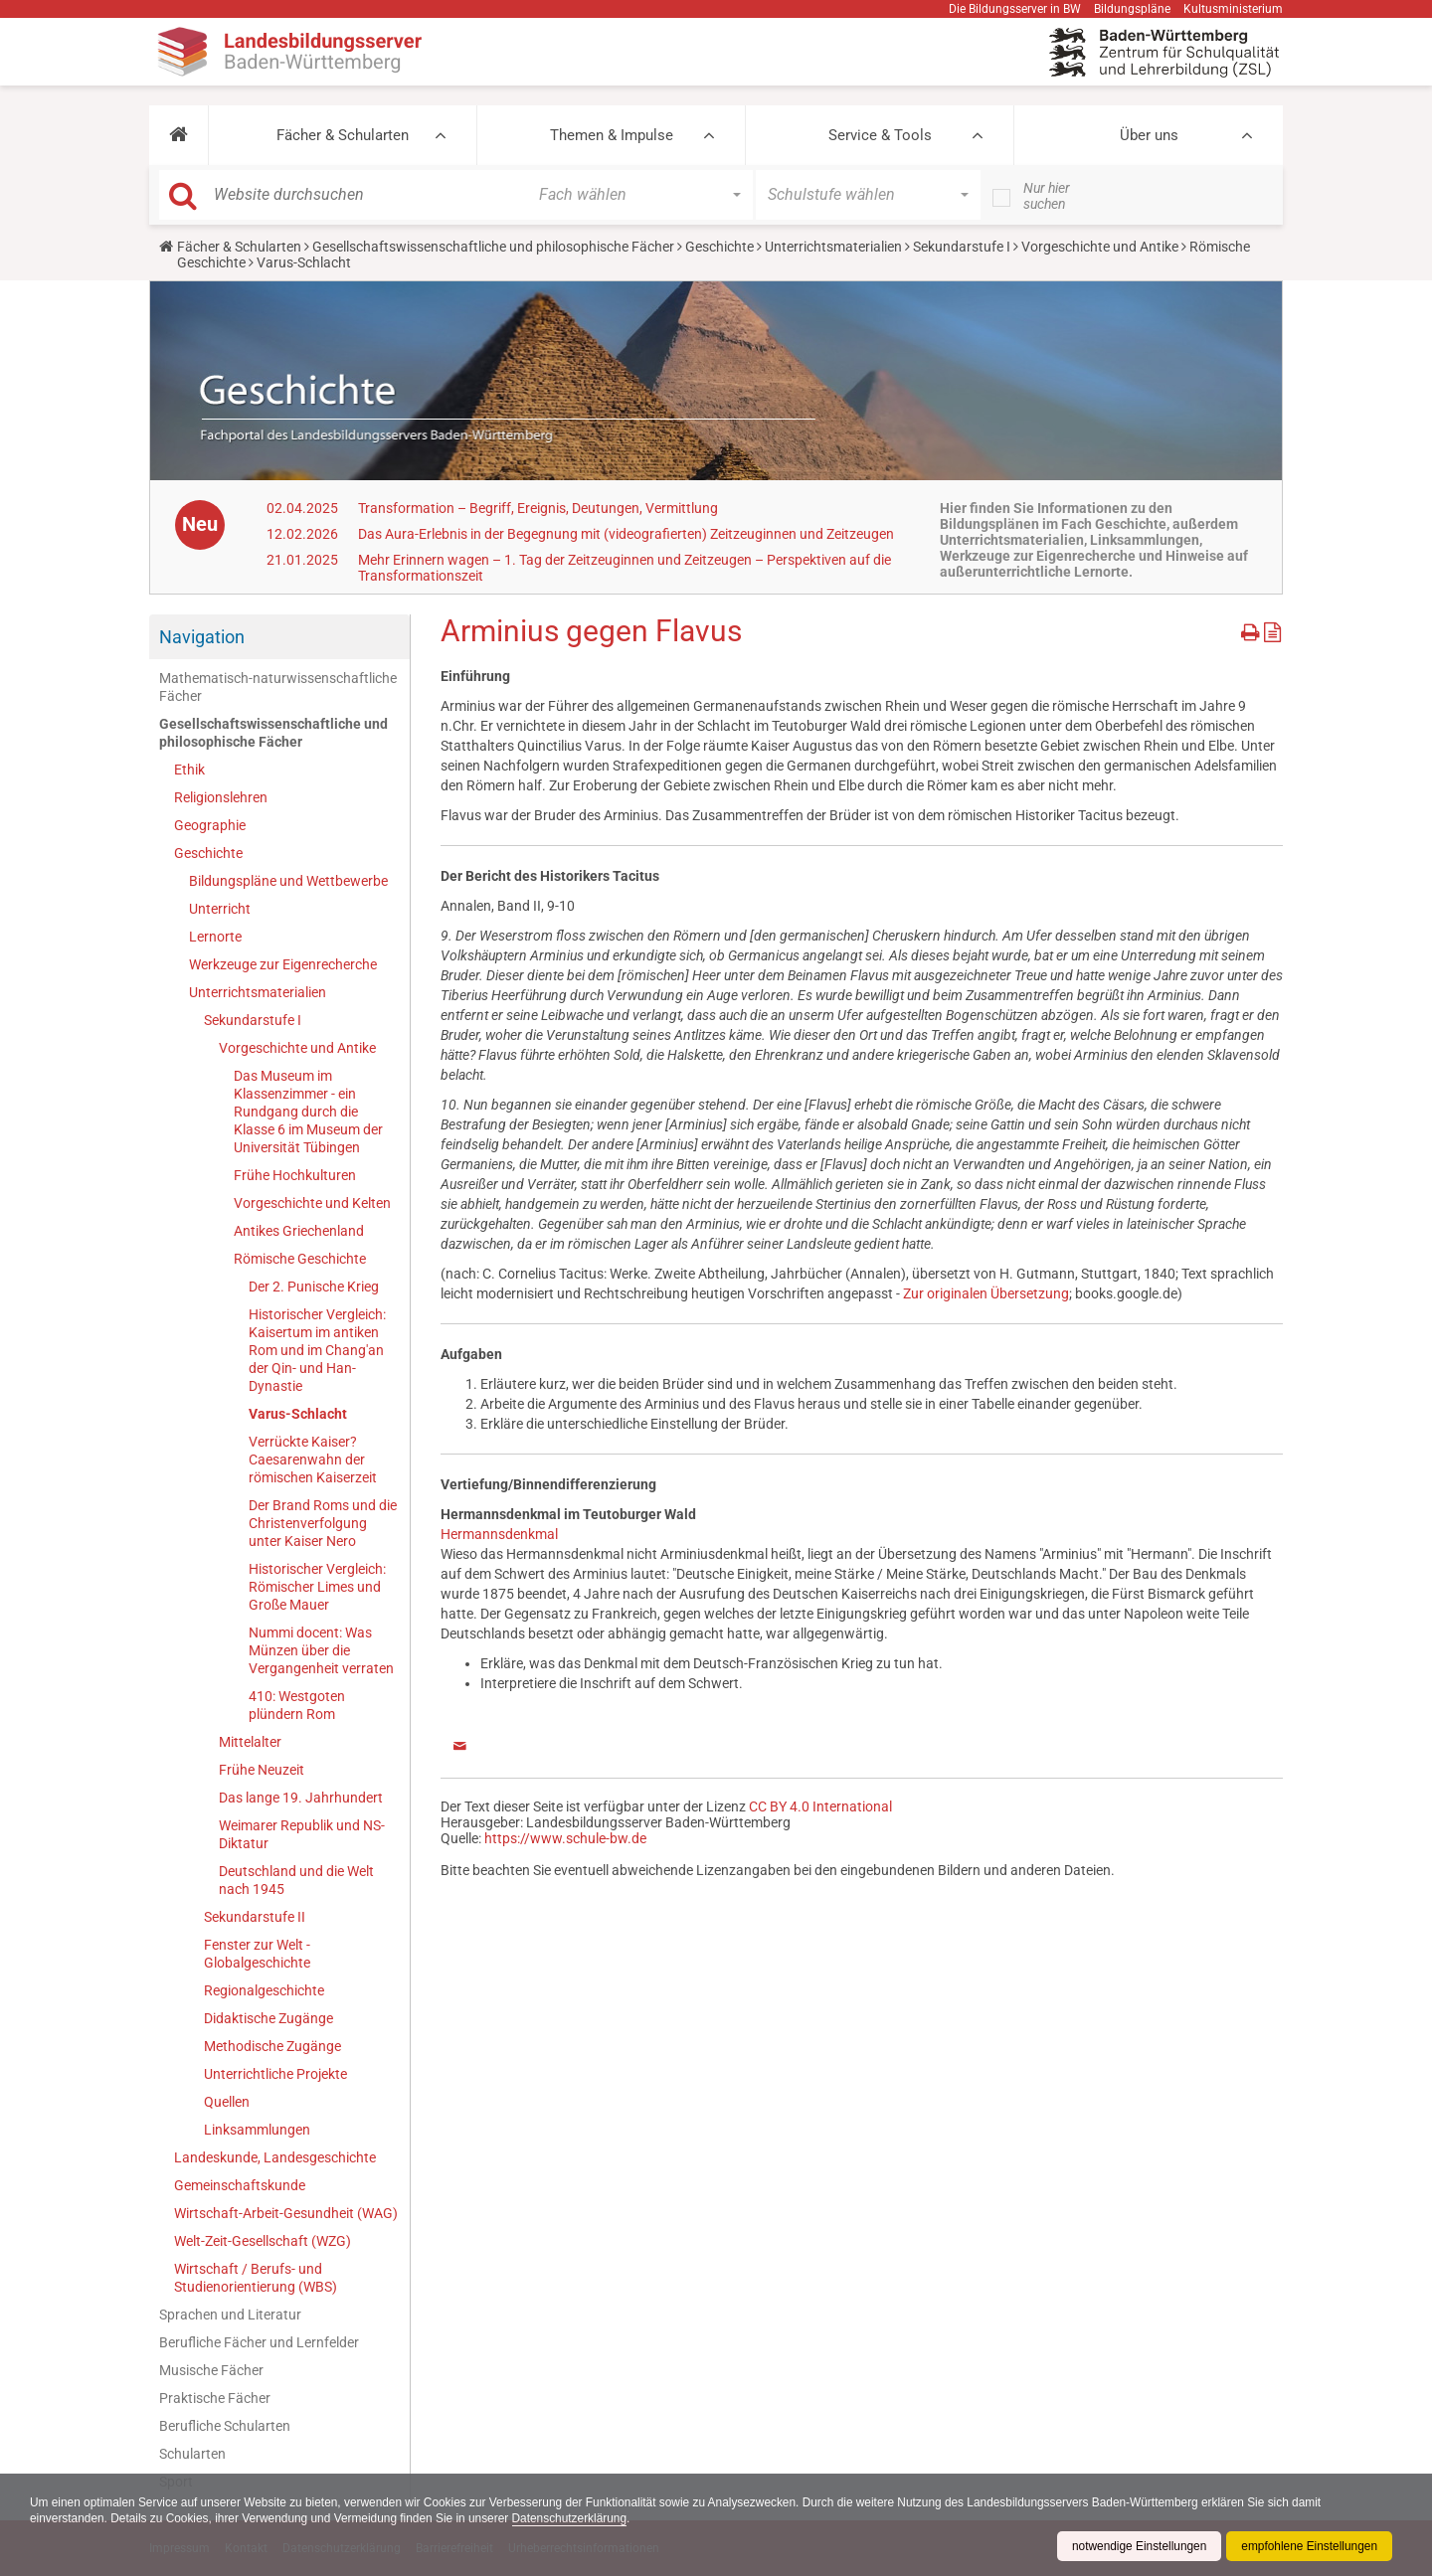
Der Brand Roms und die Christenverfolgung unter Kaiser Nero (323, 1523)
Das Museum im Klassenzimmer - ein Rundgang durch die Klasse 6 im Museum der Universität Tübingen (308, 1111)
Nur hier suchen (1046, 196)
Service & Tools (880, 135)
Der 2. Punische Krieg (314, 1286)
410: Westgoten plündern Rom (297, 1705)
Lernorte (215, 937)
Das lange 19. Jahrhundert (301, 1797)
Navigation (202, 636)
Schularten (192, 2454)
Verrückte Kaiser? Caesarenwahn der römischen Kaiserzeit (313, 1459)
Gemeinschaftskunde (239, 2185)
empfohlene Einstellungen (1308, 2546)
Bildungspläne (1132, 9)
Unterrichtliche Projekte (275, 2074)
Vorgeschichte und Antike (1099, 247)
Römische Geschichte (300, 1259)
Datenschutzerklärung (575, 2518)
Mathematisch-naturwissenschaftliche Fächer (278, 687)
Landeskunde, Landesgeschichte (275, 2157)
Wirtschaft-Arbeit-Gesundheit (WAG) (286, 2213)
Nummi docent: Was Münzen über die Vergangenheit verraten (321, 1650)
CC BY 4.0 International (820, 1806)
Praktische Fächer (214, 2398)
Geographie (210, 825)
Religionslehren (221, 797)
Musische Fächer (211, 2370)
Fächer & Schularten (342, 135)
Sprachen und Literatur (230, 2314)
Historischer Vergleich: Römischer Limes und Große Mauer (317, 1587)
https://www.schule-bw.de (565, 1838)
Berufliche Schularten (224, 2426)
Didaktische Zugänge (268, 2018)
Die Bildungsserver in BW (1015, 9)
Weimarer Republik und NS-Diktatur (302, 1834)
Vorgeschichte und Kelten (312, 1203)
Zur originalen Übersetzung (986, 1293)
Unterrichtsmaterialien (833, 247)
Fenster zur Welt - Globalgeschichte (257, 1954)
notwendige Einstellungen (1137, 2546)
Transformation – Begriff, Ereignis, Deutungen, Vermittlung (538, 508)
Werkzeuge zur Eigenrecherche (283, 964)
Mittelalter (250, 1742)
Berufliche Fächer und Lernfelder (259, 2342)
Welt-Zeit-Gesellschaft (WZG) (262, 2241)
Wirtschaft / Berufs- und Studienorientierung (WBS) (255, 2278)
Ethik (189, 769)
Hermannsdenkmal (499, 1534)
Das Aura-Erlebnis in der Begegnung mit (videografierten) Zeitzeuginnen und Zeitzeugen (626, 534)
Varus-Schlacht (298, 1414)
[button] (178, 135)
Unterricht (220, 909)
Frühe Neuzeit (261, 1770)
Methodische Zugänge (272, 2046)
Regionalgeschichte (264, 1990)
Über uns (1149, 135)
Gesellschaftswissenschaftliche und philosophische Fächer (493, 247)
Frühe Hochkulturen (295, 1175)
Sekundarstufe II (254, 1917)
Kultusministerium (1233, 9)
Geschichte (719, 247)
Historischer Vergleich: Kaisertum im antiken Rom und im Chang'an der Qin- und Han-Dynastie (317, 1350)
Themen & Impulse (611, 135)
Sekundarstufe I (961, 247)
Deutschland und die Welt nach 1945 (296, 1880)
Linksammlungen (257, 2130)
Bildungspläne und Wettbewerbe (288, 881)
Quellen (227, 2102)
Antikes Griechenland (299, 1231)
